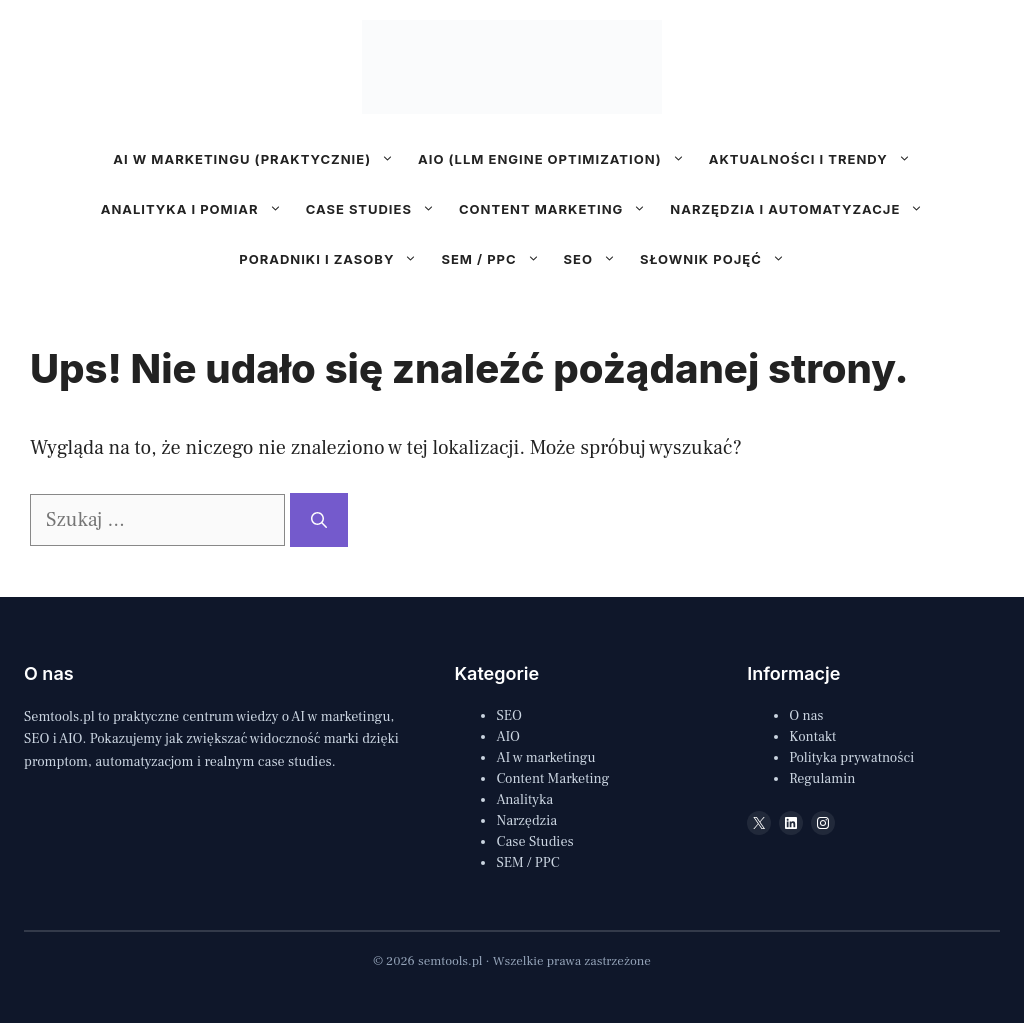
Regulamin (822, 779)
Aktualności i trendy (816, 159)
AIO (508, 737)
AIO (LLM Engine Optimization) (557, 159)
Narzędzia (526, 821)
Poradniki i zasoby (334, 259)
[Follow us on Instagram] (520, 294)
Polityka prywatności (851, 758)
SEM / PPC (496, 259)
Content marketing (558, 209)
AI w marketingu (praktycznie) (259, 159)
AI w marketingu (545, 758)
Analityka (524, 800)
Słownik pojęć (718, 259)
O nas (806, 716)
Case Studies (534, 842)
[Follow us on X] (490, 294)
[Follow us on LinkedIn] (551, 294)
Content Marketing (552, 779)
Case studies (376, 209)
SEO (596, 259)
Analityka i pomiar (197, 209)
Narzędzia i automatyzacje (802, 209)
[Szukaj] (319, 520)
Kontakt (812, 737)
